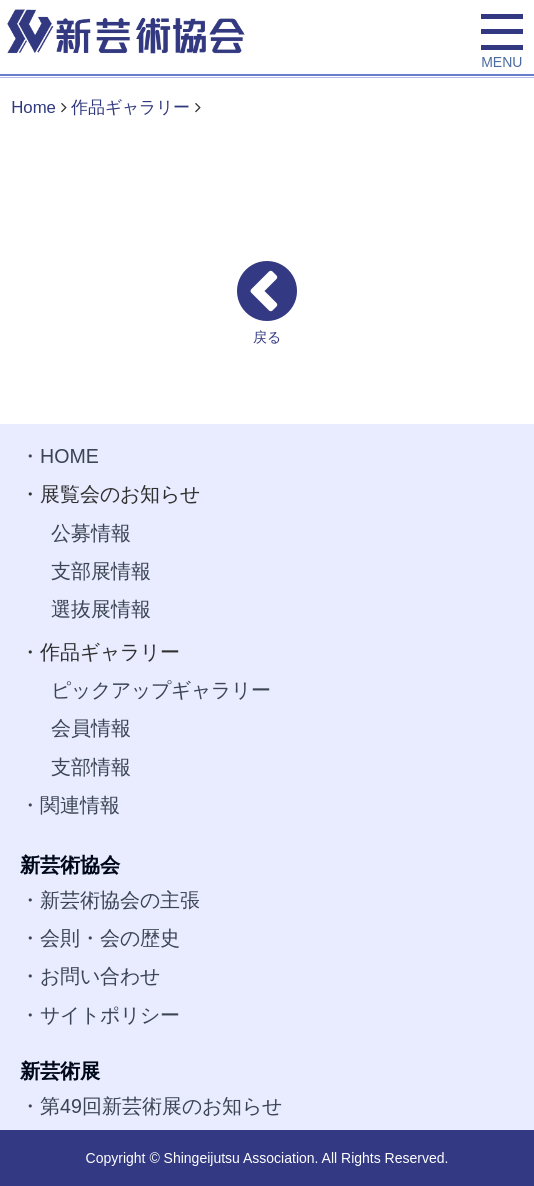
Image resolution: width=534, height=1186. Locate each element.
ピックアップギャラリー (161, 690)
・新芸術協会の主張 (110, 900)
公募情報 (91, 533)
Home (33, 107)
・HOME (59, 456)
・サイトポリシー (100, 1015)
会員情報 (91, 728)
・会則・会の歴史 (100, 938)
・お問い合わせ (90, 976)
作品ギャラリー (130, 107)
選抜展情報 (101, 609)
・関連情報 (70, 805)
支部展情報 (101, 571)
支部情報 (91, 767)
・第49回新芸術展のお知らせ (151, 1106)
